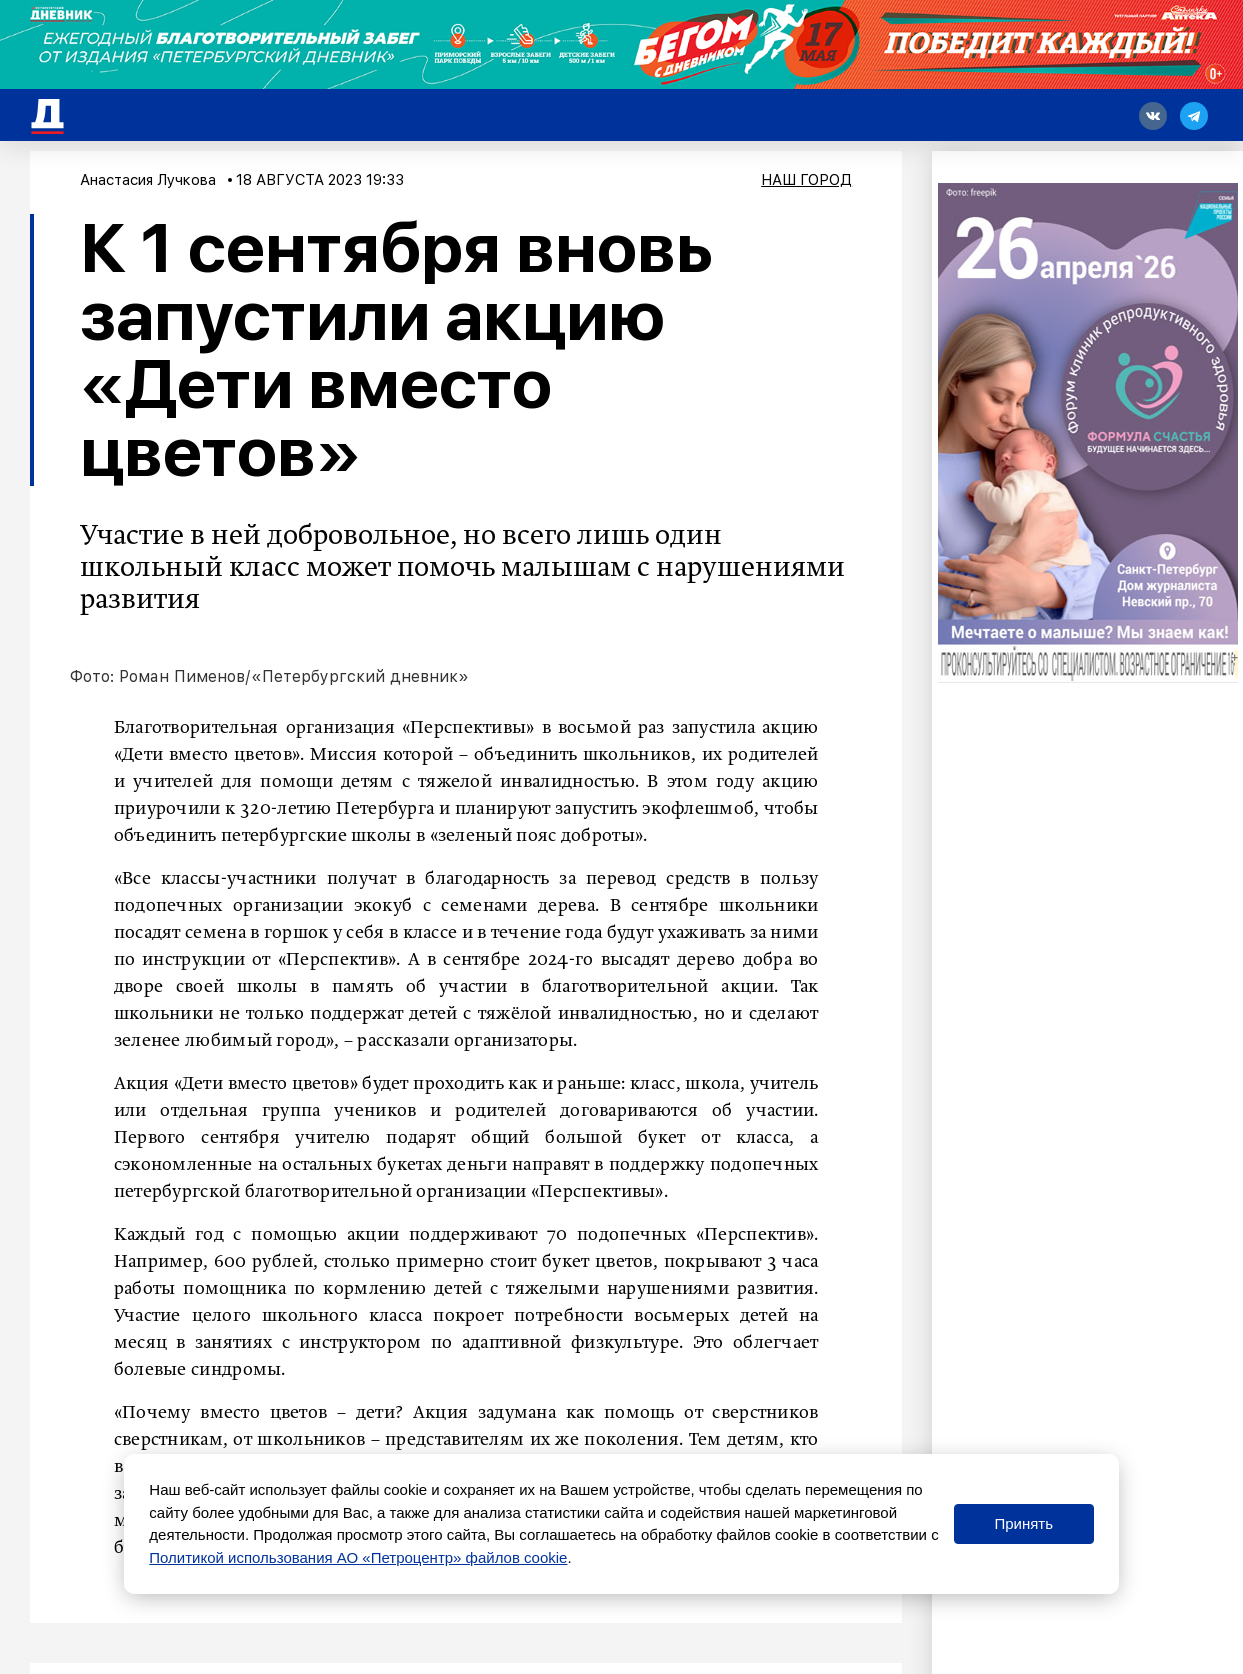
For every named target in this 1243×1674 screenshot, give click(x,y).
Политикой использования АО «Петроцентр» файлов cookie (358, 1557)
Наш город (806, 180)
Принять (1023, 1523)
